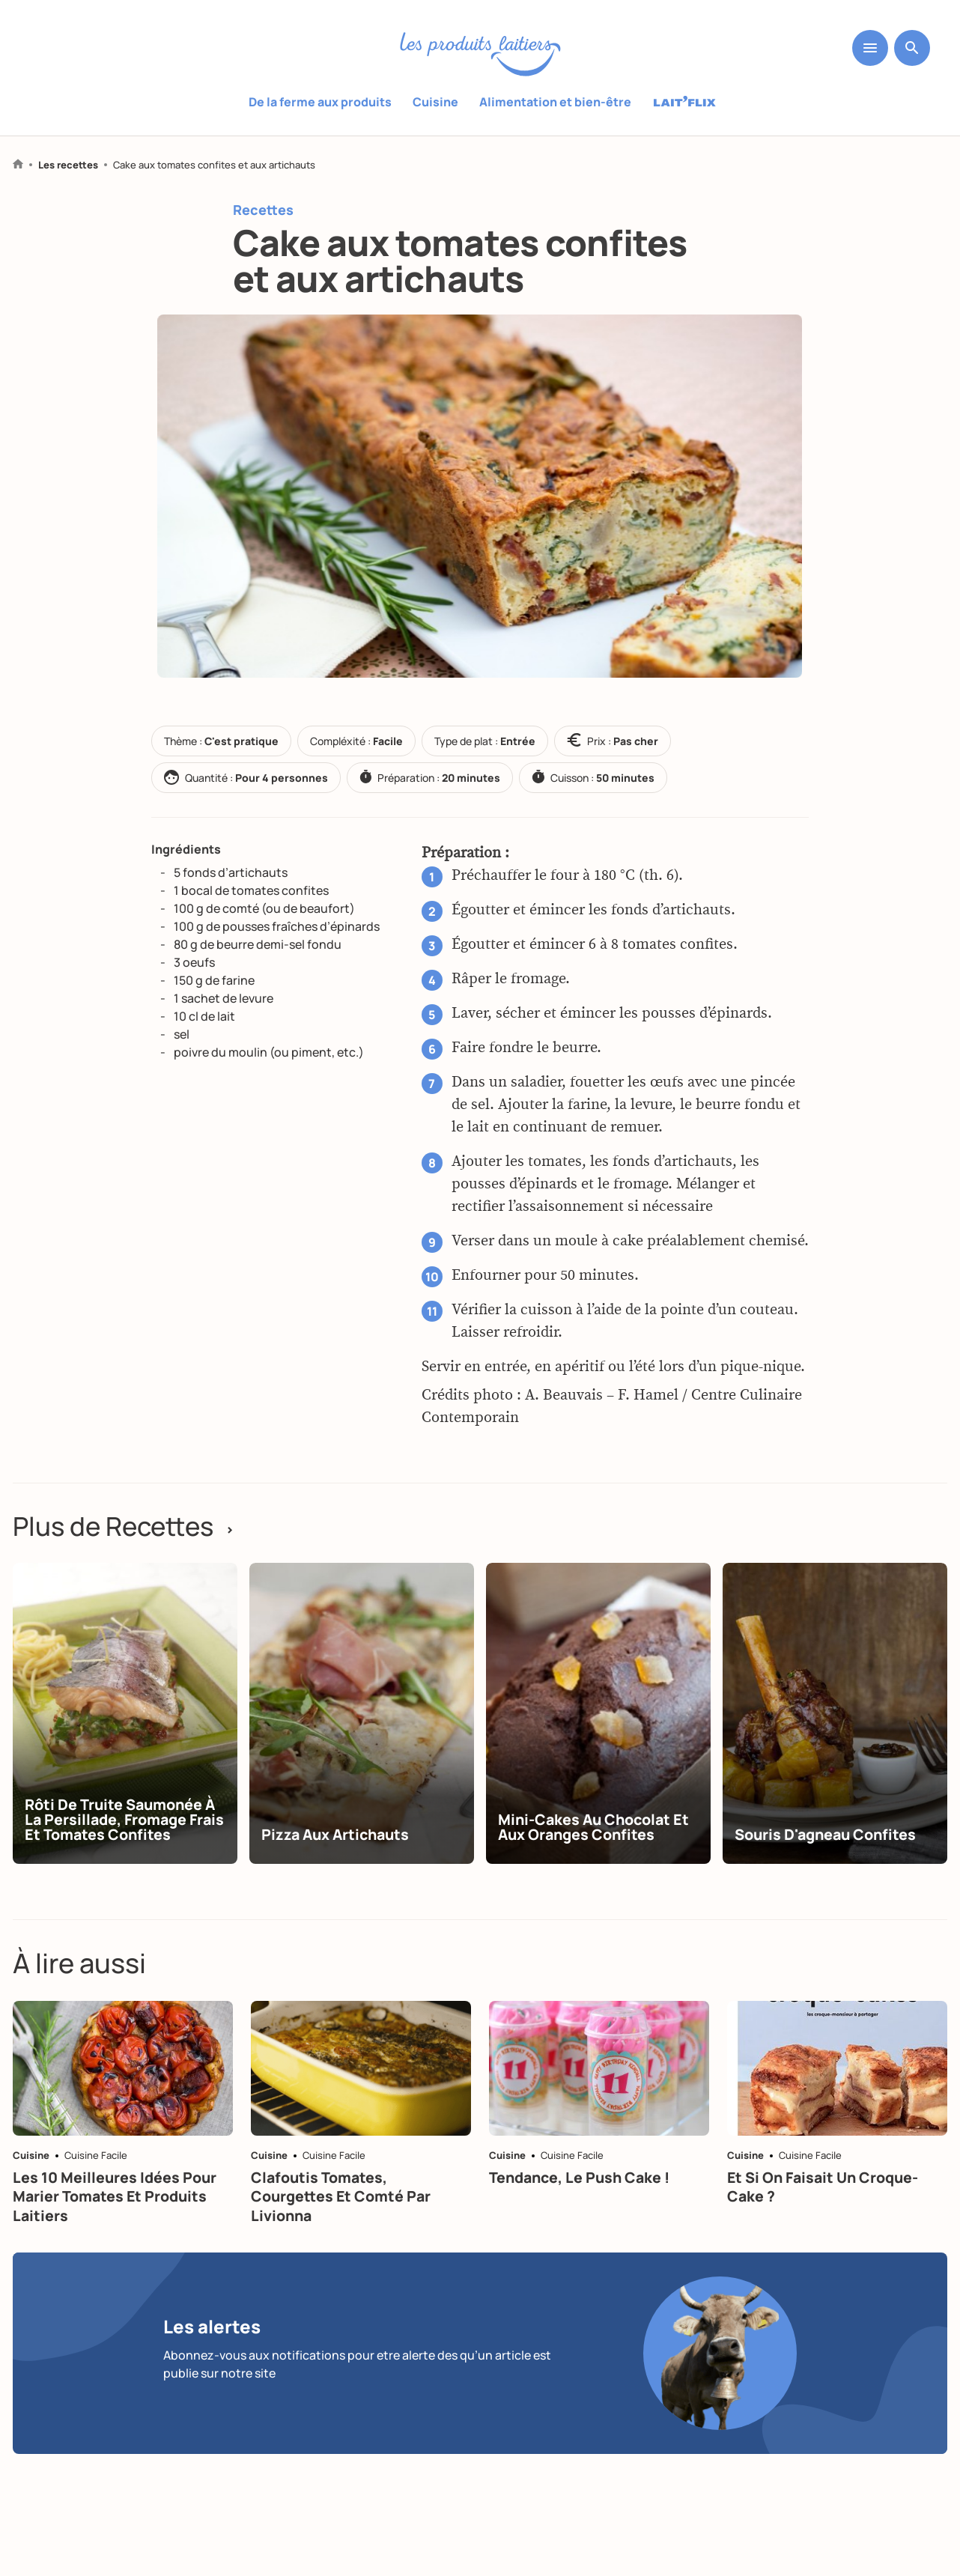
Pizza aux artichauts (338, 1853)
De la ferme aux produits (320, 102)
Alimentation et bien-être (555, 102)
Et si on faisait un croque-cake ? (826, 2224)
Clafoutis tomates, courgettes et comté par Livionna (343, 2233)
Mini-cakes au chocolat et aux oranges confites (597, 1845)
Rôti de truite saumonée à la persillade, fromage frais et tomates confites (122, 1838)
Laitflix (685, 102)
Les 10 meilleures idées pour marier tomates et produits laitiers (116, 2233)
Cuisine (435, 102)
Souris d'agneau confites (829, 1853)
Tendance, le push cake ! (582, 2214)
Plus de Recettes (128, 1526)
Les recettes (68, 165)
